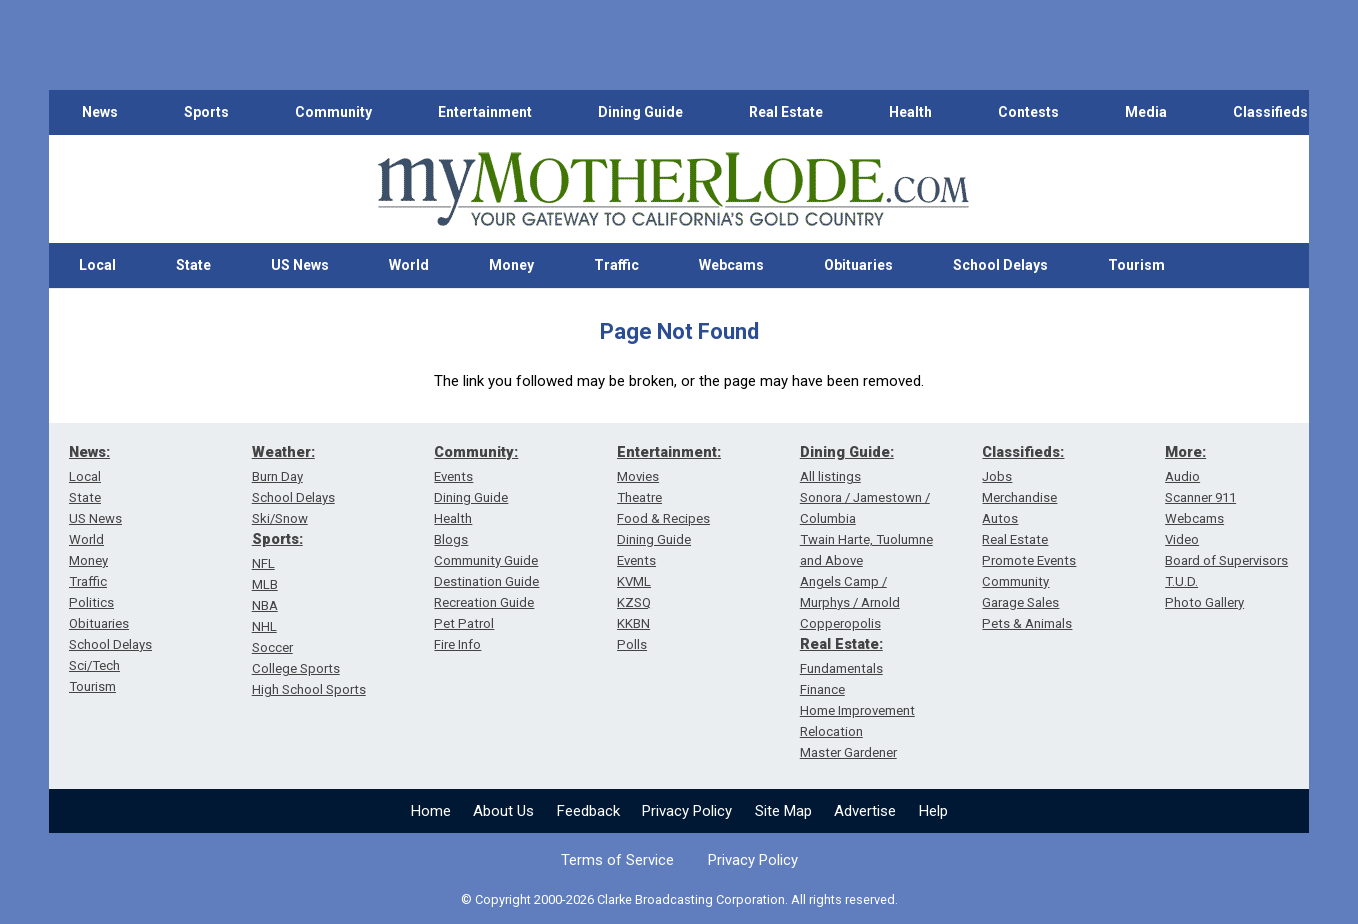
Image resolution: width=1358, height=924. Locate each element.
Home (431, 811)
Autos (1000, 518)
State (193, 265)
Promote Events (1029, 560)
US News (300, 265)
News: (89, 452)
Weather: (283, 452)
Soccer (272, 647)
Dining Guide (640, 112)
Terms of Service (617, 860)
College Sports (296, 668)
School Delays (1000, 265)
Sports (206, 112)
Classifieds (1270, 112)
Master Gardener (848, 752)
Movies (638, 476)
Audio (1182, 476)
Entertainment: (669, 452)
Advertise (865, 811)
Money (511, 265)
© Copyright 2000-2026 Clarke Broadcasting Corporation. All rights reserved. (679, 899)
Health (910, 112)
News (100, 112)
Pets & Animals (1027, 623)
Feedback (588, 811)
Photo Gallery (1204, 602)
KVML (634, 581)
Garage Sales (1020, 602)
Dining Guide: (847, 452)
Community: (476, 452)
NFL (263, 563)
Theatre (639, 497)
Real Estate (786, 112)
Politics (91, 602)
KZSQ (634, 602)
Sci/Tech (94, 665)
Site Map (783, 811)
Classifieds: (1023, 452)
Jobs (997, 476)
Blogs (451, 539)
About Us (503, 811)
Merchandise (1019, 497)
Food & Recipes (663, 518)
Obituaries (858, 265)
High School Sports (309, 689)
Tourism (1136, 265)
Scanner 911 (1200, 497)
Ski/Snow (280, 518)
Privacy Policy (687, 811)
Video (1182, 539)
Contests (1028, 112)
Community (333, 112)
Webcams (731, 265)
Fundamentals (841, 668)
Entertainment (485, 112)
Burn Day (277, 476)
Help (933, 811)
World (409, 265)
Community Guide (486, 560)
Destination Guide (486, 581)
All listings (830, 476)
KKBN (633, 623)
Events (453, 476)
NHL (264, 626)
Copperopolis (840, 623)
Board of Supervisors (1226, 560)
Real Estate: (841, 644)
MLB (265, 584)
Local (97, 265)
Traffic (616, 265)
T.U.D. (1181, 581)
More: (1185, 452)
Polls (632, 644)
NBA (265, 605)
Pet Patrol (464, 623)
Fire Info (457, 644)
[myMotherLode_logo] (673, 189)
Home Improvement (857, 710)
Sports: (277, 539)
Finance (822, 689)
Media (1146, 112)
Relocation (831, 731)
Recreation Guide (484, 602)
